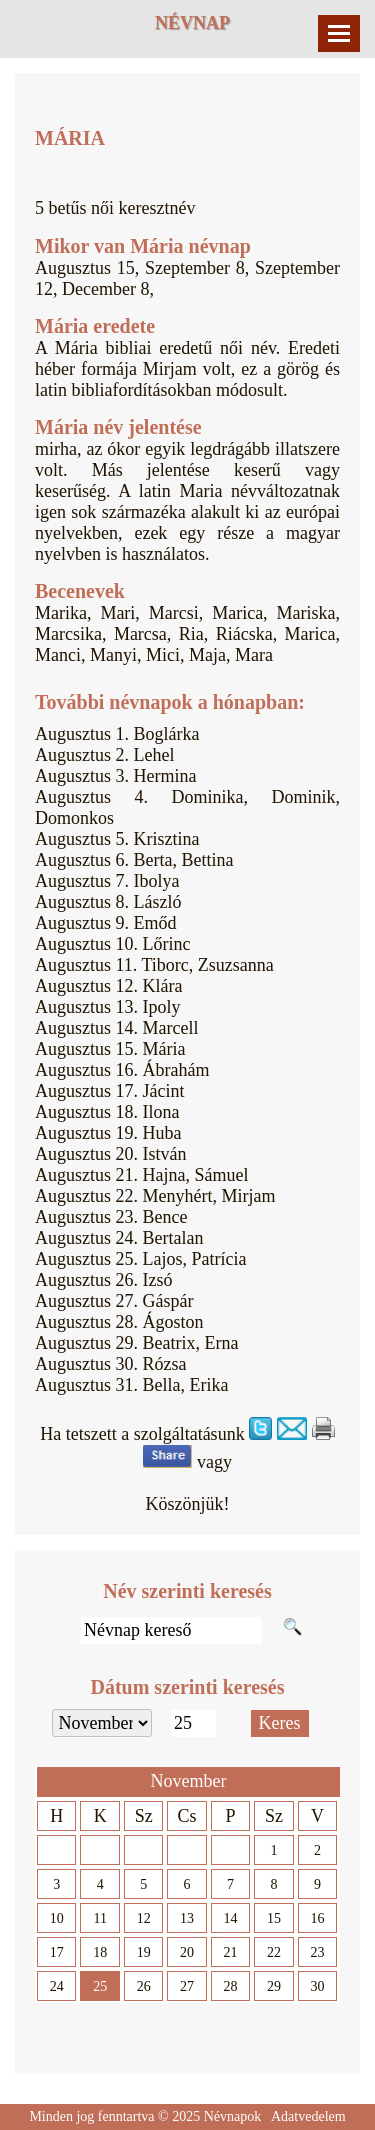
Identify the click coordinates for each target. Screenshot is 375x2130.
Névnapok (233, 2116)
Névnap (192, 23)
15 (274, 1918)
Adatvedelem (308, 2116)
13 (187, 1918)
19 (144, 1952)
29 (274, 1986)
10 (57, 1918)
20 (187, 1952)
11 (99, 1918)
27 (187, 1986)
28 (231, 1986)
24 (57, 1986)
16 (317, 1918)
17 (57, 1952)
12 (144, 1918)
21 (231, 1952)
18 (100, 1952)
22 (274, 1952)
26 (144, 1986)
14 (231, 1918)
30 (317, 1986)
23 (317, 1952)
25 (100, 1986)
